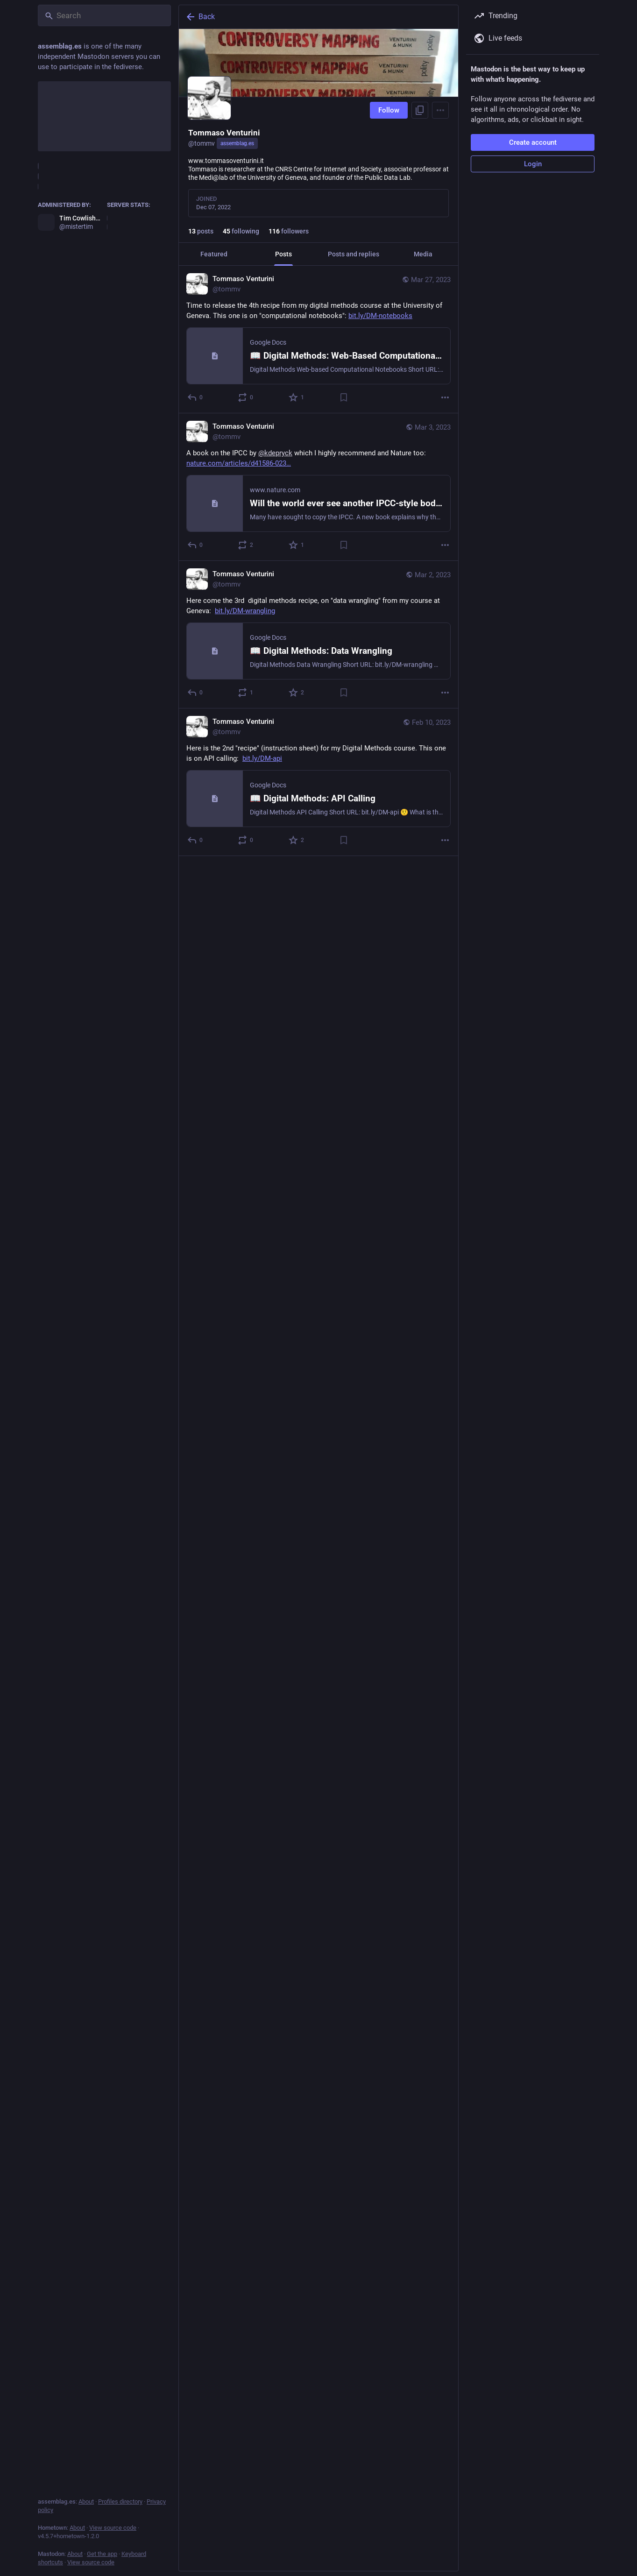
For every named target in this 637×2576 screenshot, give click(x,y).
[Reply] (195, 397)
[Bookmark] (343, 397)
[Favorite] (297, 397)
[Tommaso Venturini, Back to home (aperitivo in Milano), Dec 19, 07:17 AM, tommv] (318, 1313)
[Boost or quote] (246, 397)
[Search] (104, 15)
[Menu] (440, 110)
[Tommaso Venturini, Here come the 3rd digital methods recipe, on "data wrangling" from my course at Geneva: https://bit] (318, 634)
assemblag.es (237, 143)
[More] (445, 397)
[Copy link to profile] (419, 110)
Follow (388, 110)
